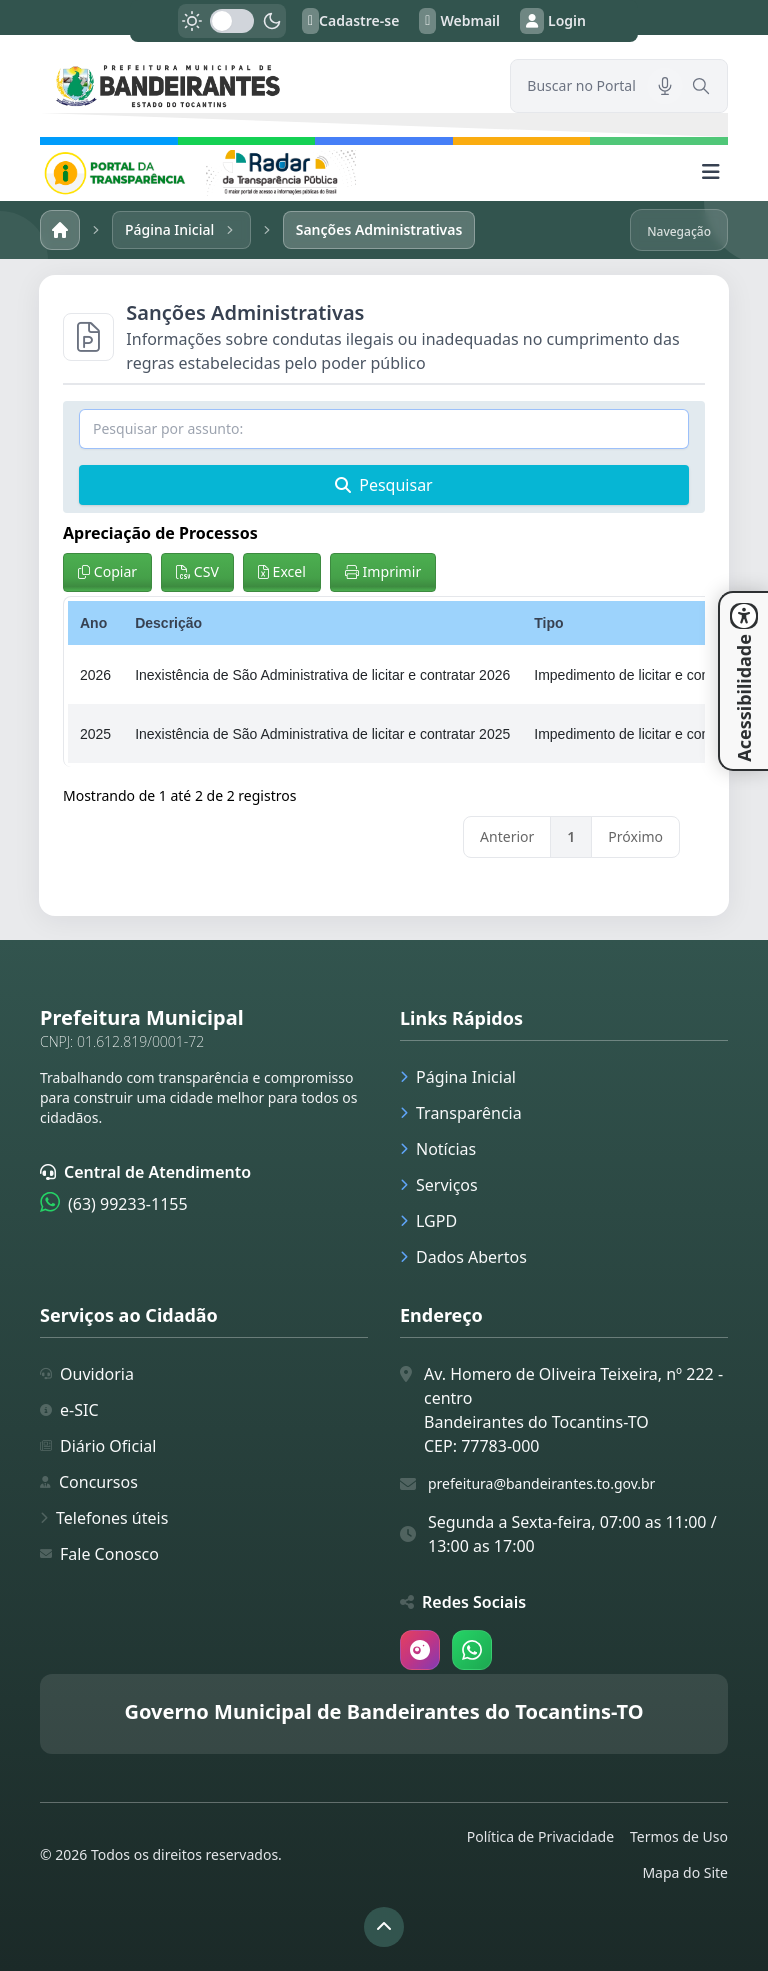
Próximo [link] (635, 836)
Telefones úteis (104, 1518)
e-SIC (69, 1410)
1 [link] (571, 836)
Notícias (438, 1149)
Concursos (89, 1482)
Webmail (459, 21)
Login (553, 21)
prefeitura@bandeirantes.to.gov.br (541, 1483)
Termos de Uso (679, 1836)
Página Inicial (458, 1077)
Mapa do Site (685, 1872)
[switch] (232, 21)
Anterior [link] (507, 836)
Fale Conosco (99, 1554)
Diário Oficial (98, 1446)
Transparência (461, 1113)
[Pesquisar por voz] (665, 86)
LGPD (428, 1221)
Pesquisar (383, 485)
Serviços (439, 1185)
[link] (263, 85)
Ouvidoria (87, 1374)
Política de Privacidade (540, 1836)
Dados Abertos (463, 1257)
